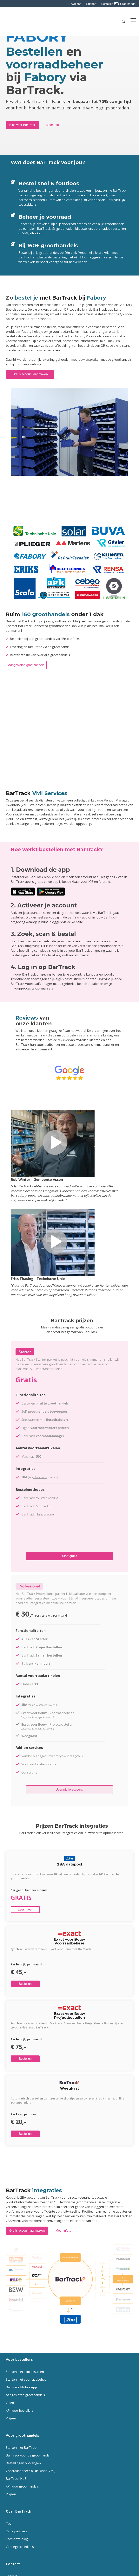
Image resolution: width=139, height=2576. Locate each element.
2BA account (40, 1477)
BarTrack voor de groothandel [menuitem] (28, 2455)
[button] (133, 10)
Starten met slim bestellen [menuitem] (25, 2372)
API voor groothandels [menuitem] (22, 2486)
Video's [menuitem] (11, 2403)
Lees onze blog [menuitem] (17, 2539)
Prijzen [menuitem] (11, 2418)
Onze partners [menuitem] (16, 2531)
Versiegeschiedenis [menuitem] (20, 2547)
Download (74, 3)
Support (91, 3)
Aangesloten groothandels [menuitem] (25, 2395)
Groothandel (127, 3)
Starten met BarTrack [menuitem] (21, 2447)
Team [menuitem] (10, 2523)
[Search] (123, 12)
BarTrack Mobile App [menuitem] (21, 2387)
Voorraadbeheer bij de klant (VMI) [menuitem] (30, 2471)
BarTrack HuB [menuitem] (16, 2478)
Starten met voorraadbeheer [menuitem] (27, 2379)
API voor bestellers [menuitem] (19, 2410)
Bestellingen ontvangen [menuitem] (23, 2463)
